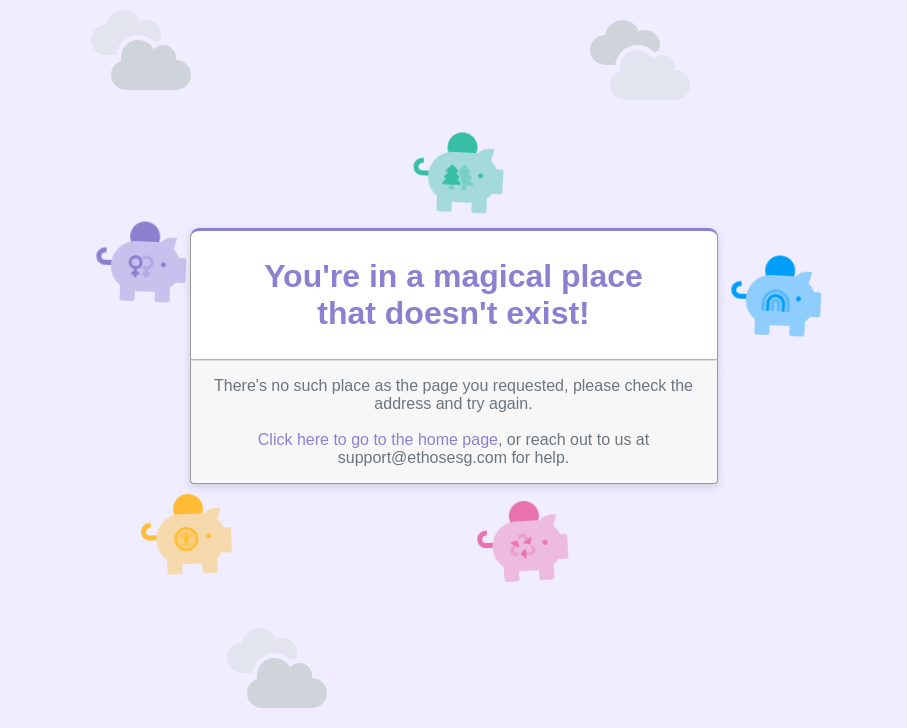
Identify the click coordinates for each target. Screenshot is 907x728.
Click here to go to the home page (378, 439)
